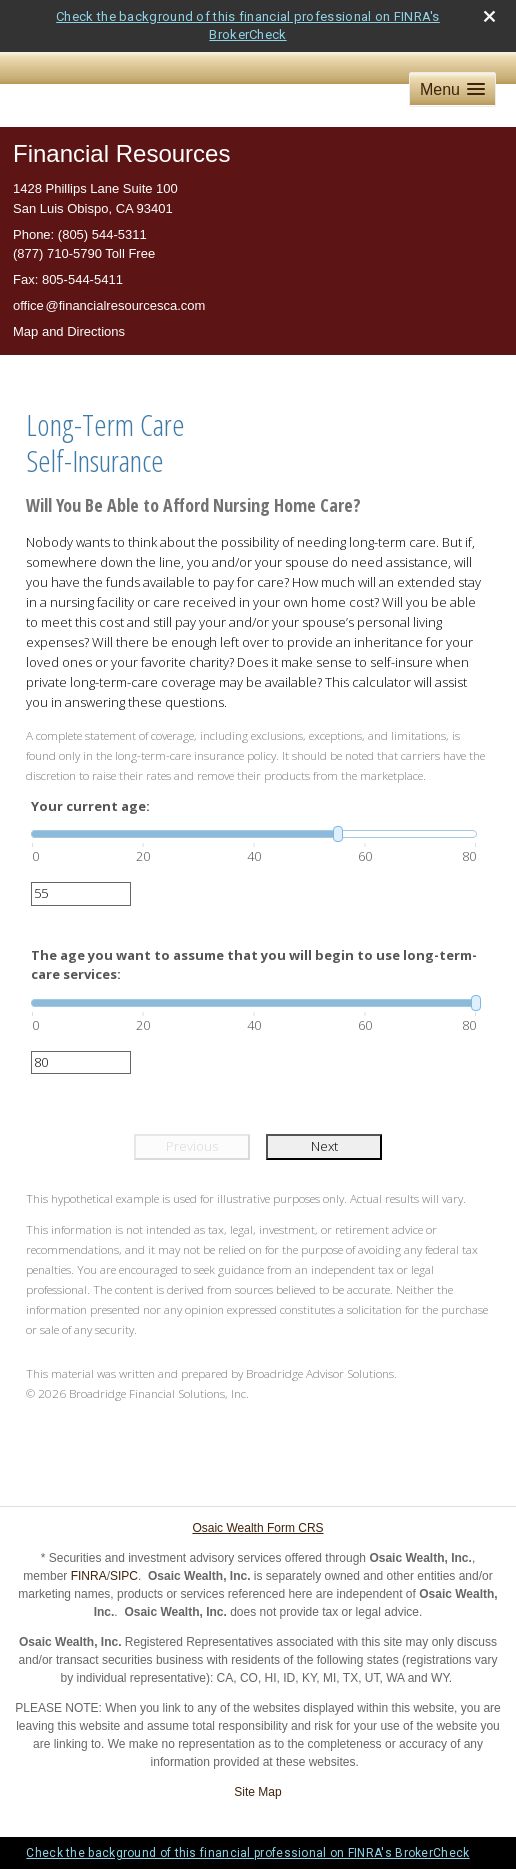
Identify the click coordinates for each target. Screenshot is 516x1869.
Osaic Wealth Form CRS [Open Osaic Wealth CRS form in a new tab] (257, 1528)
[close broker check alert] (489, 16)
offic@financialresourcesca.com (109, 305)
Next (324, 1146)
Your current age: (90, 806)
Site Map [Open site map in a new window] (257, 1792)
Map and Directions (69, 331)
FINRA (89, 1576)
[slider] (254, 834)
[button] (452, 89)
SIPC (124, 1576)
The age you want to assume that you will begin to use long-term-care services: (254, 965)
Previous (192, 1146)
